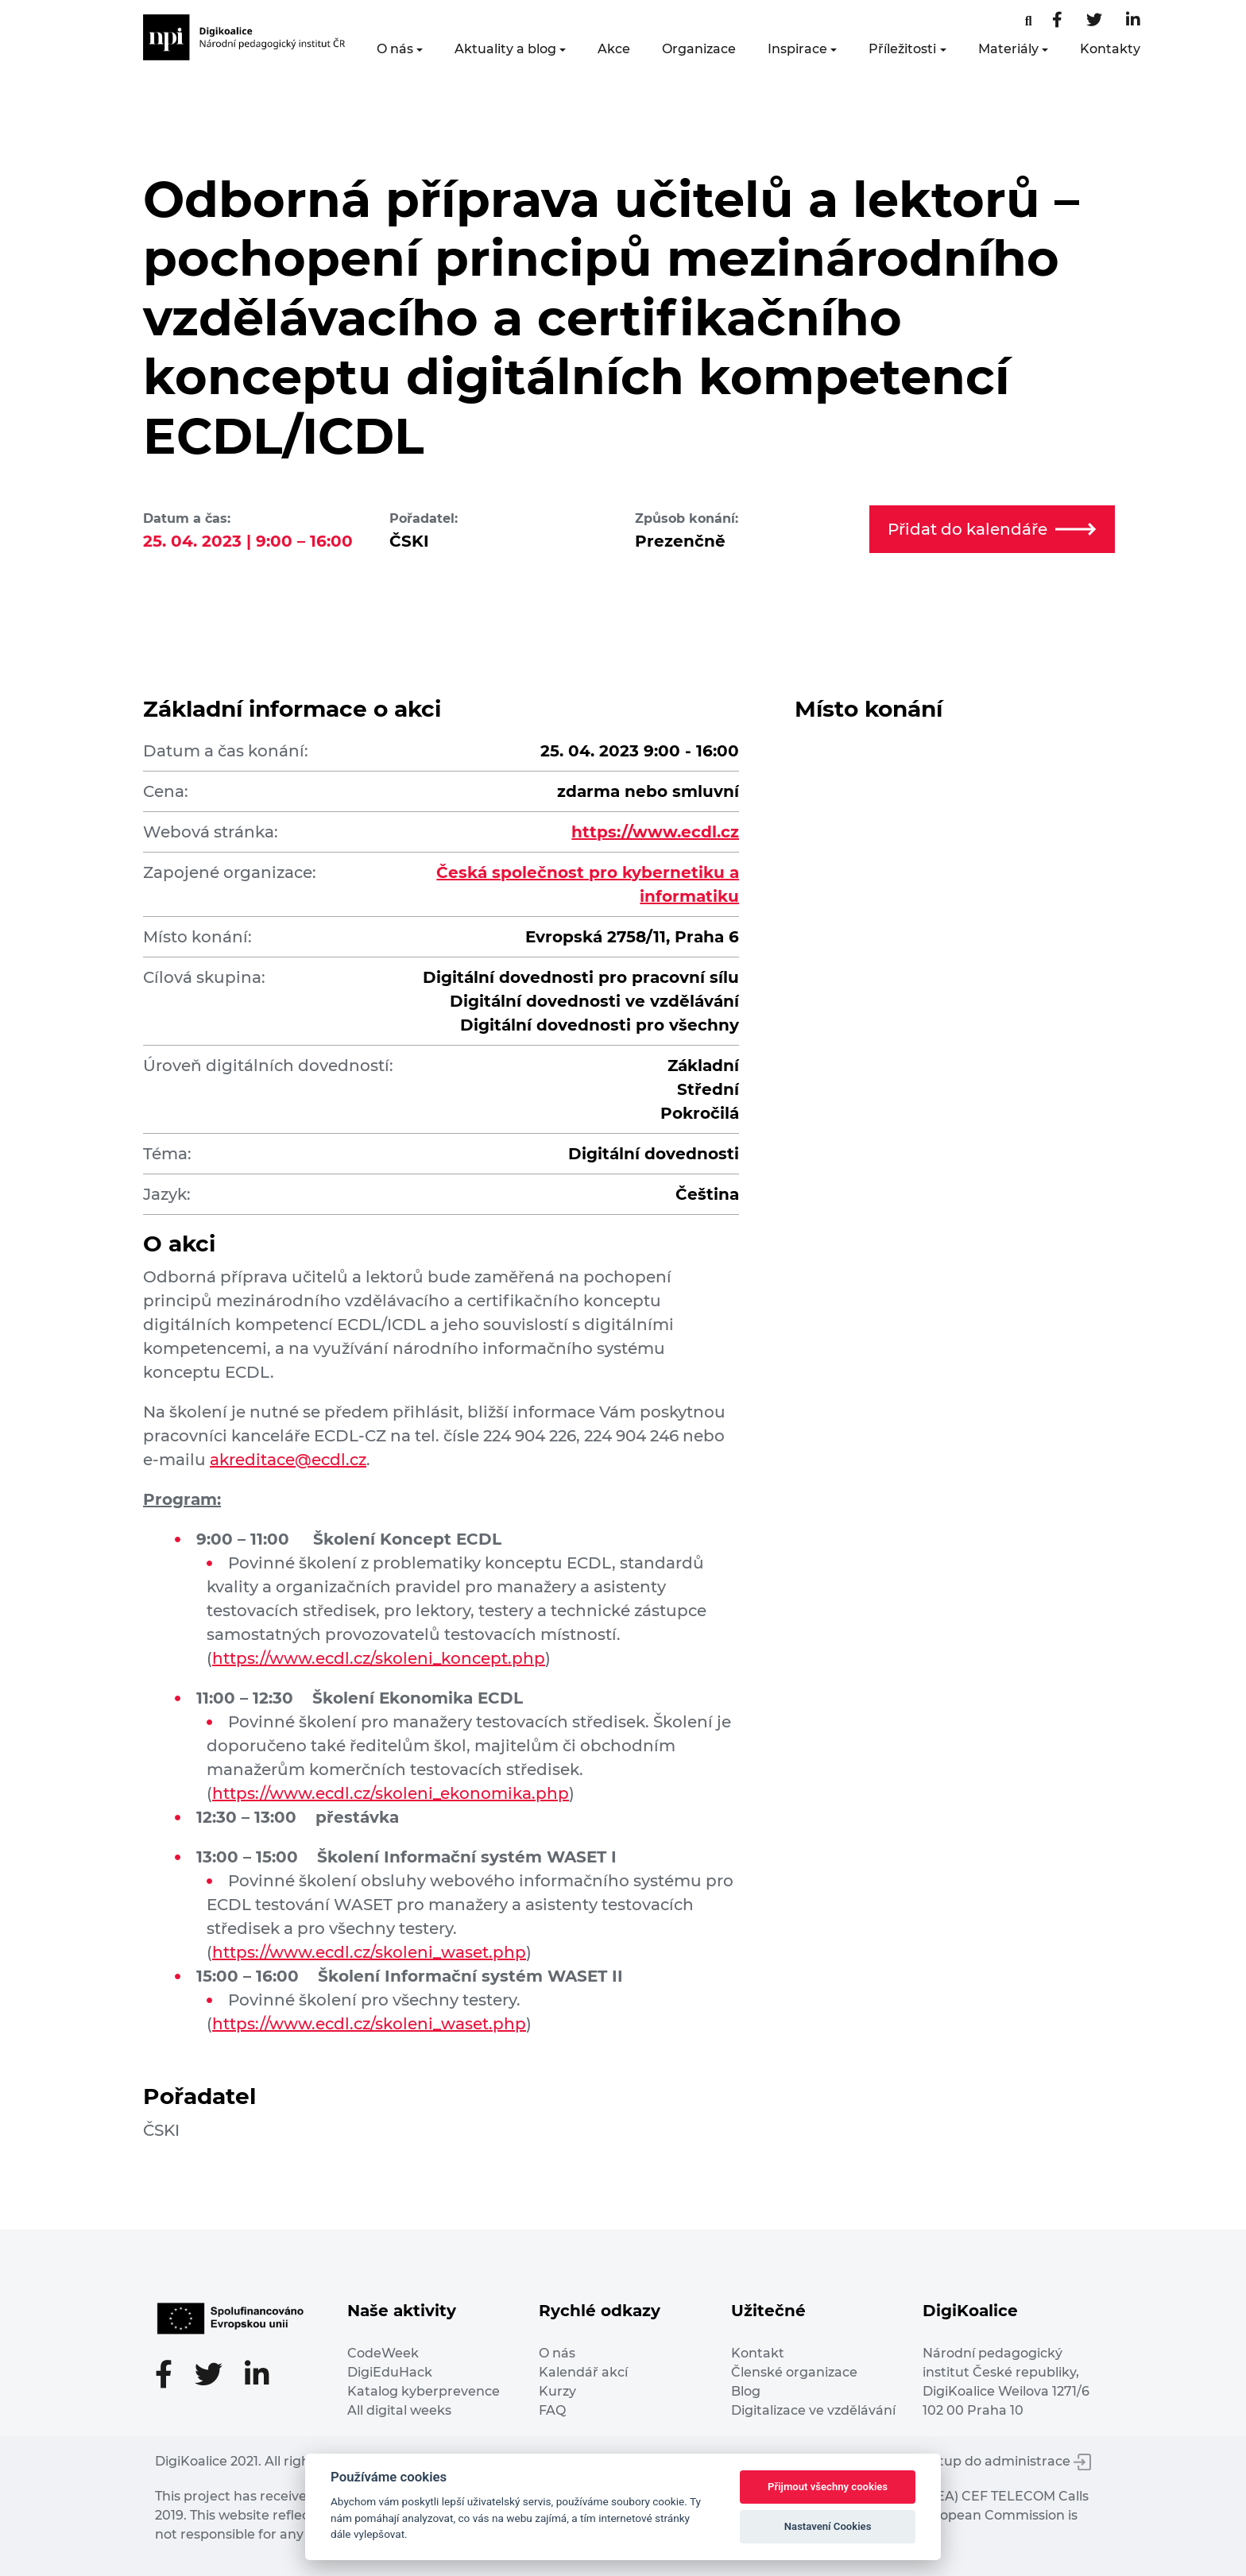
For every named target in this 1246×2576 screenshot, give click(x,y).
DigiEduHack (389, 2372)
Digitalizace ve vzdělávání (813, 2410)
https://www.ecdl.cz (655, 831)
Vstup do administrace (1007, 2461)
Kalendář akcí (583, 2372)
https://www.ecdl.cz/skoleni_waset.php (369, 1952)
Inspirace (797, 48)
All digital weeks (399, 2410)
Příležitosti (902, 48)
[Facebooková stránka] (1028, 21)
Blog (745, 2391)
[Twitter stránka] (1094, 21)
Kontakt (757, 2353)
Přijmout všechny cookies (828, 2487)
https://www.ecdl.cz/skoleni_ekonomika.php (390, 1793)
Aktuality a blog (505, 48)
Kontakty (1110, 48)
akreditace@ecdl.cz (288, 1459)
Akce (614, 48)
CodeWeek (383, 2353)
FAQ (552, 2410)
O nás (395, 48)
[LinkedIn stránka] (1133, 21)
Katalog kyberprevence (423, 2391)
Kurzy (557, 2391)
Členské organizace (794, 2372)
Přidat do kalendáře (992, 529)
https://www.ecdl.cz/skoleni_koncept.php (378, 1658)
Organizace (699, 48)
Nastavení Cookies (828, 2526)
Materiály (1008, 48)
